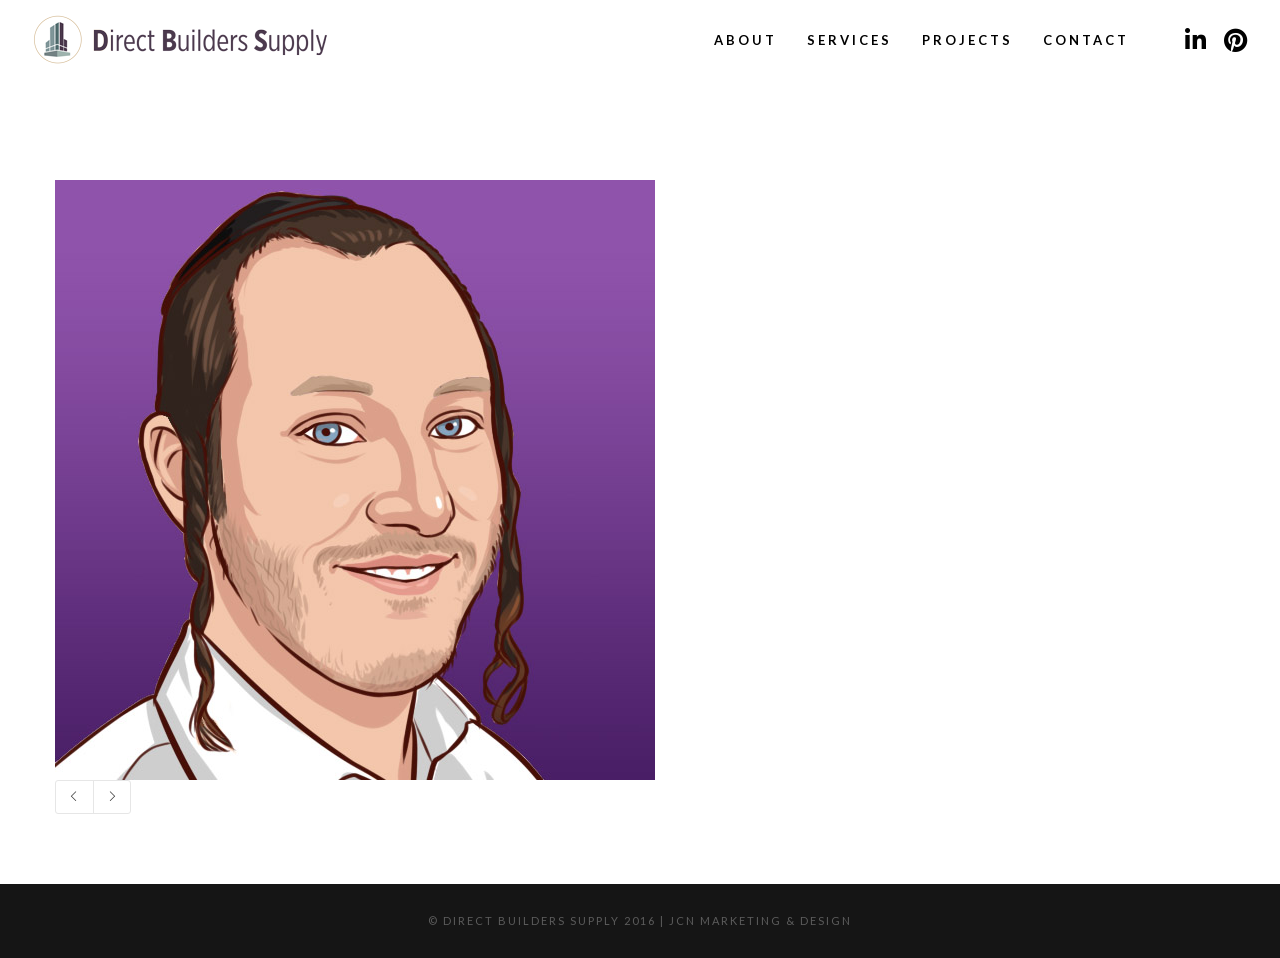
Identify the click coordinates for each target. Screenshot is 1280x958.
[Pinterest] (1235, 40)
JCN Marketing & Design (760, 920)
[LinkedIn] (1195, 40)
